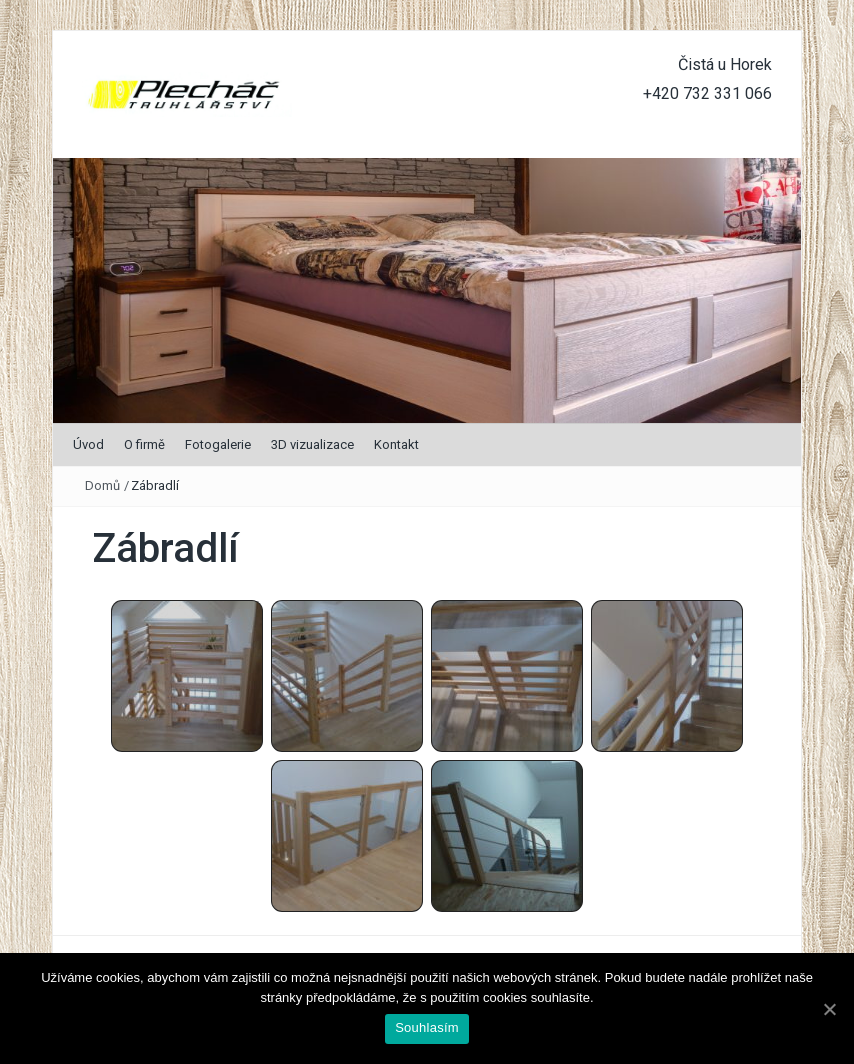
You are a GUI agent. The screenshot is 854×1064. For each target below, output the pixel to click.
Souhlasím (427, 1027)
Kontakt (396, 444)
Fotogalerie (218, 444)
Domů (102, 485)
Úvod (88, 444)
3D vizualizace (312, 444)
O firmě (144, 444)
